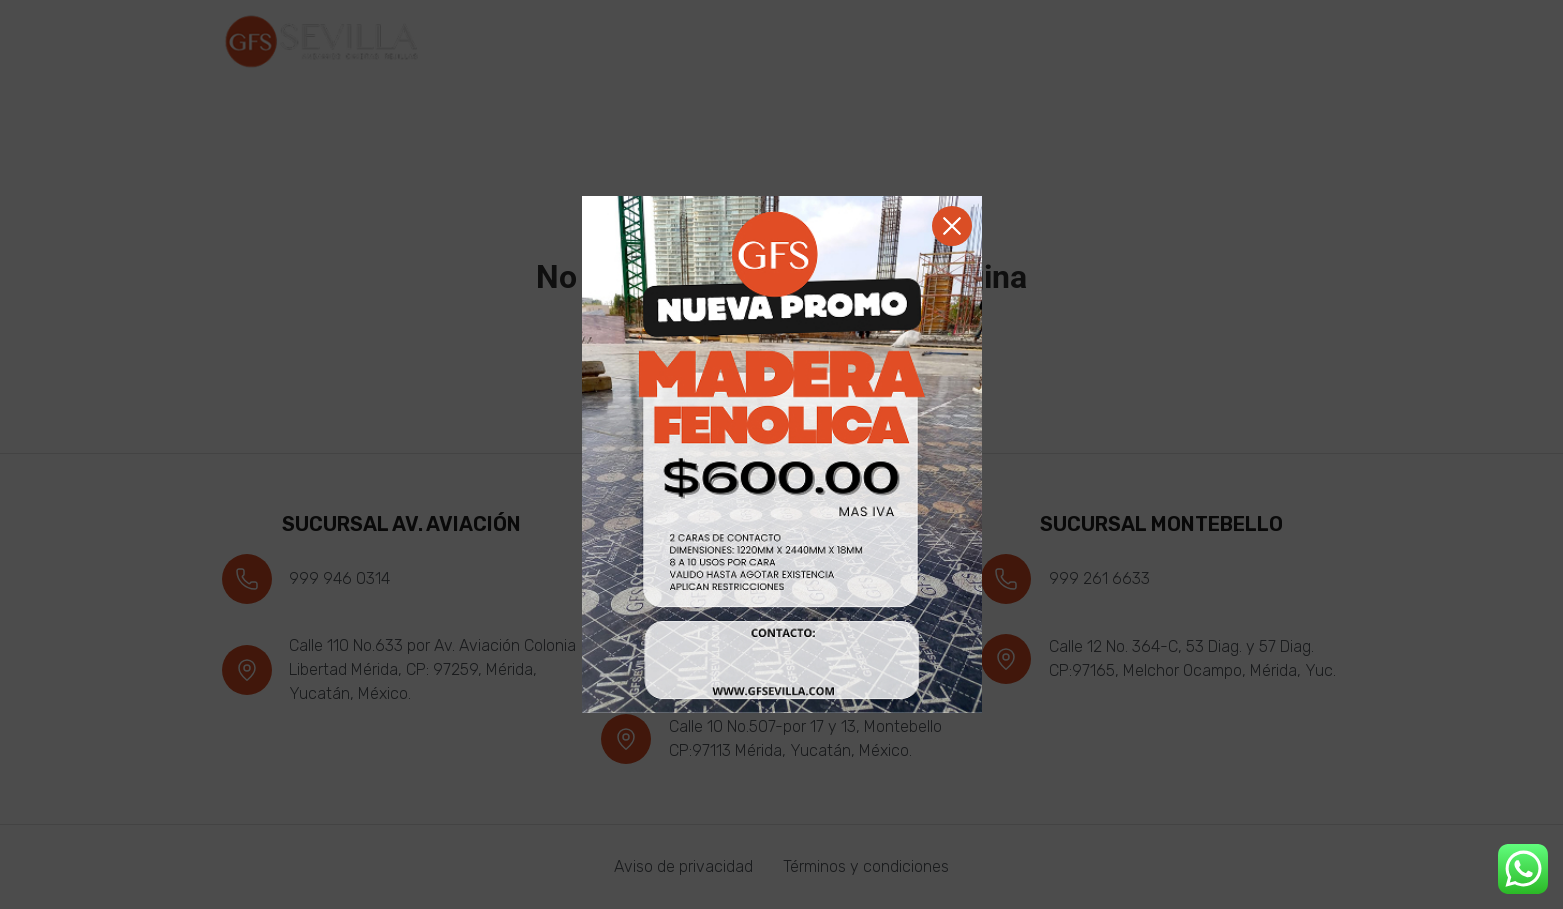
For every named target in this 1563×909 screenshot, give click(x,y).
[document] (781, 454)
